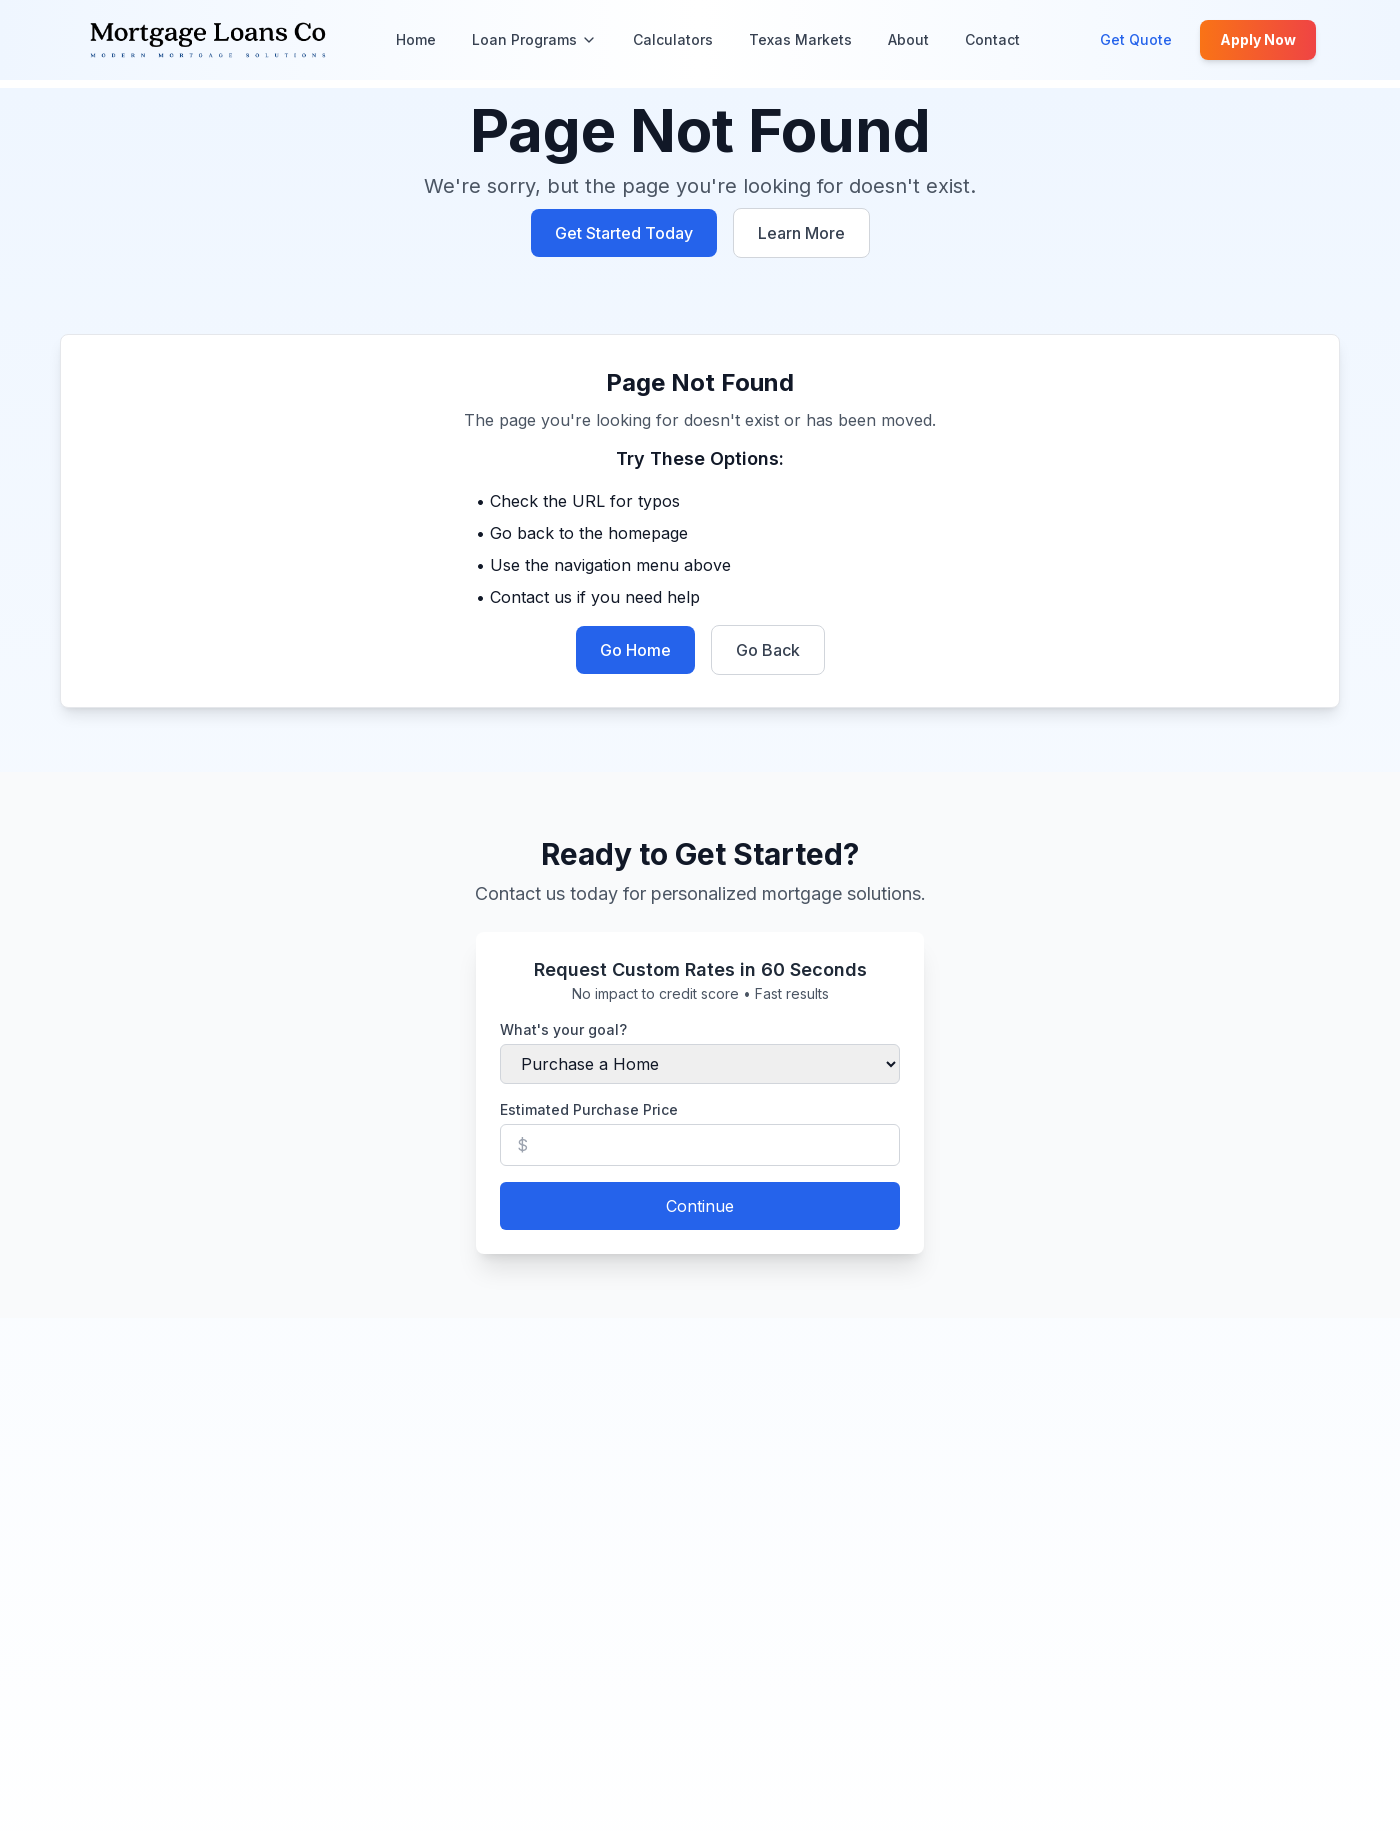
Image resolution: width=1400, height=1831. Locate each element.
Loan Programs (534, 39)
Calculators (673, 39)
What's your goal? (563, 1029)
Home (416, 39)
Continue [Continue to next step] (700, 1206)
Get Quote (1136, 39)
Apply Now (1258, 39)
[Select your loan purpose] (700, 1064)
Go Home (635, 650)
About (908, 39)
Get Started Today (624, 233)
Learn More (801, 233)
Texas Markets (800, 39)
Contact (992, 39)
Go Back (768, 650)
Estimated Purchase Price (589, 1109)
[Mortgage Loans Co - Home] (208, 40)
